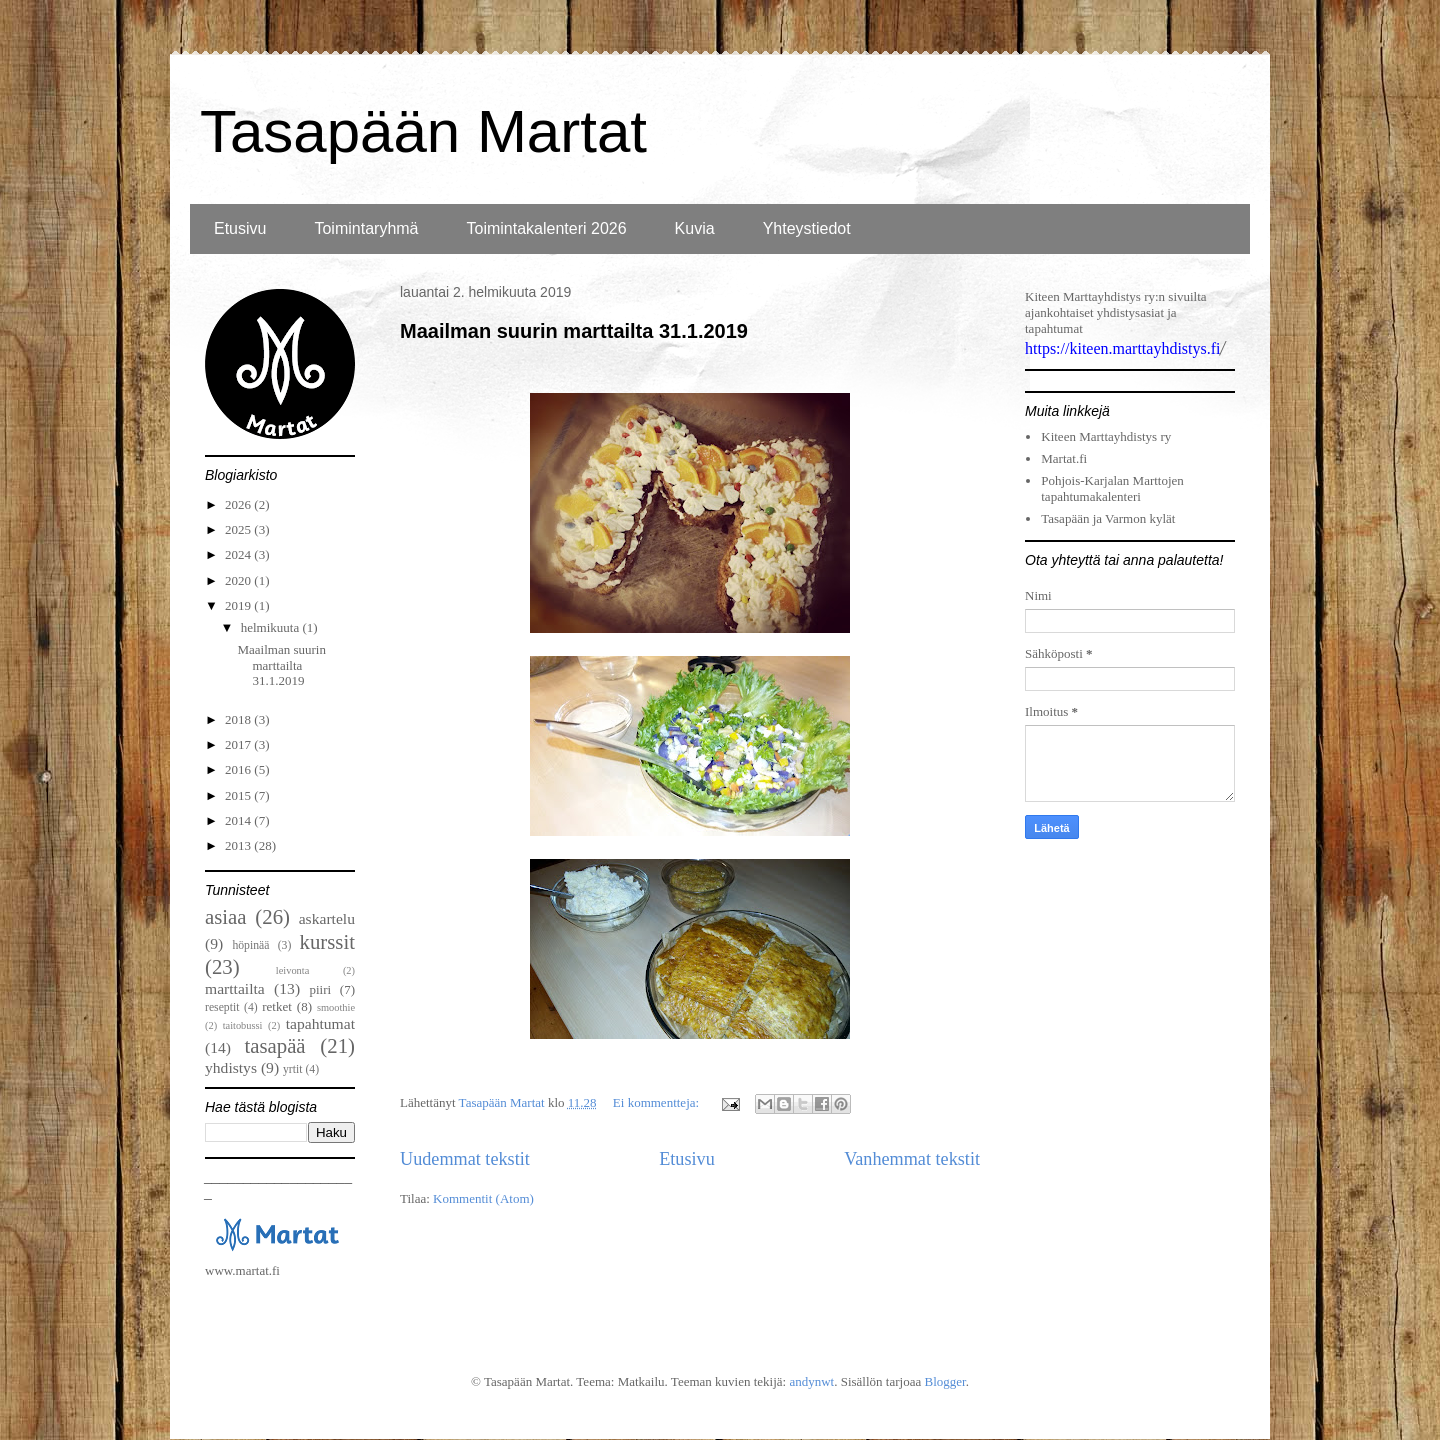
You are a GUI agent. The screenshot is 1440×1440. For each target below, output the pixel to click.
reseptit (222, 1007)
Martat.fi (1064, 458)
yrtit (292, 1069)
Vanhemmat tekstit (912, 1159)
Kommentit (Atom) (483, 1198)
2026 (239, 504)
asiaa (226, 916)
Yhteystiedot (807, 228)
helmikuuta (272, 627)
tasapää (274, 1045)
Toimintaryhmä (366, 228)
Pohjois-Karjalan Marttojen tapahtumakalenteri (1112, 488)
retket (277, 1006)
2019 (239, 605)
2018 (239, 719)
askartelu (327, 918)
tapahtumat (320, 1023)
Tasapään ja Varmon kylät (1108, 518)
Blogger (944, 1381)
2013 (239, 845)
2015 (239, 795)
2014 (239, 820)
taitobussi (243, 1025)
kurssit (327, 941)
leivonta (292, 970)
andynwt (811, 1381)
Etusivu (240, 228)
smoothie (336, 1007)
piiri (320, 989)
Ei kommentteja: (658, 1102)
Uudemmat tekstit (465, 1159)
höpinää (250, 945)
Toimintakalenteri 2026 (547, 228)
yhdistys (231, 1067)
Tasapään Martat (423, 131)
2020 (239, 580)
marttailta (235, 988)
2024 (239, 554)
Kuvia (695, 228)
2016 (239, 769)
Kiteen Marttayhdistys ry (1106, 436)
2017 (239, 744)
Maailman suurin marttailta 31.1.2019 (574, 331)
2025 (239, 529)
